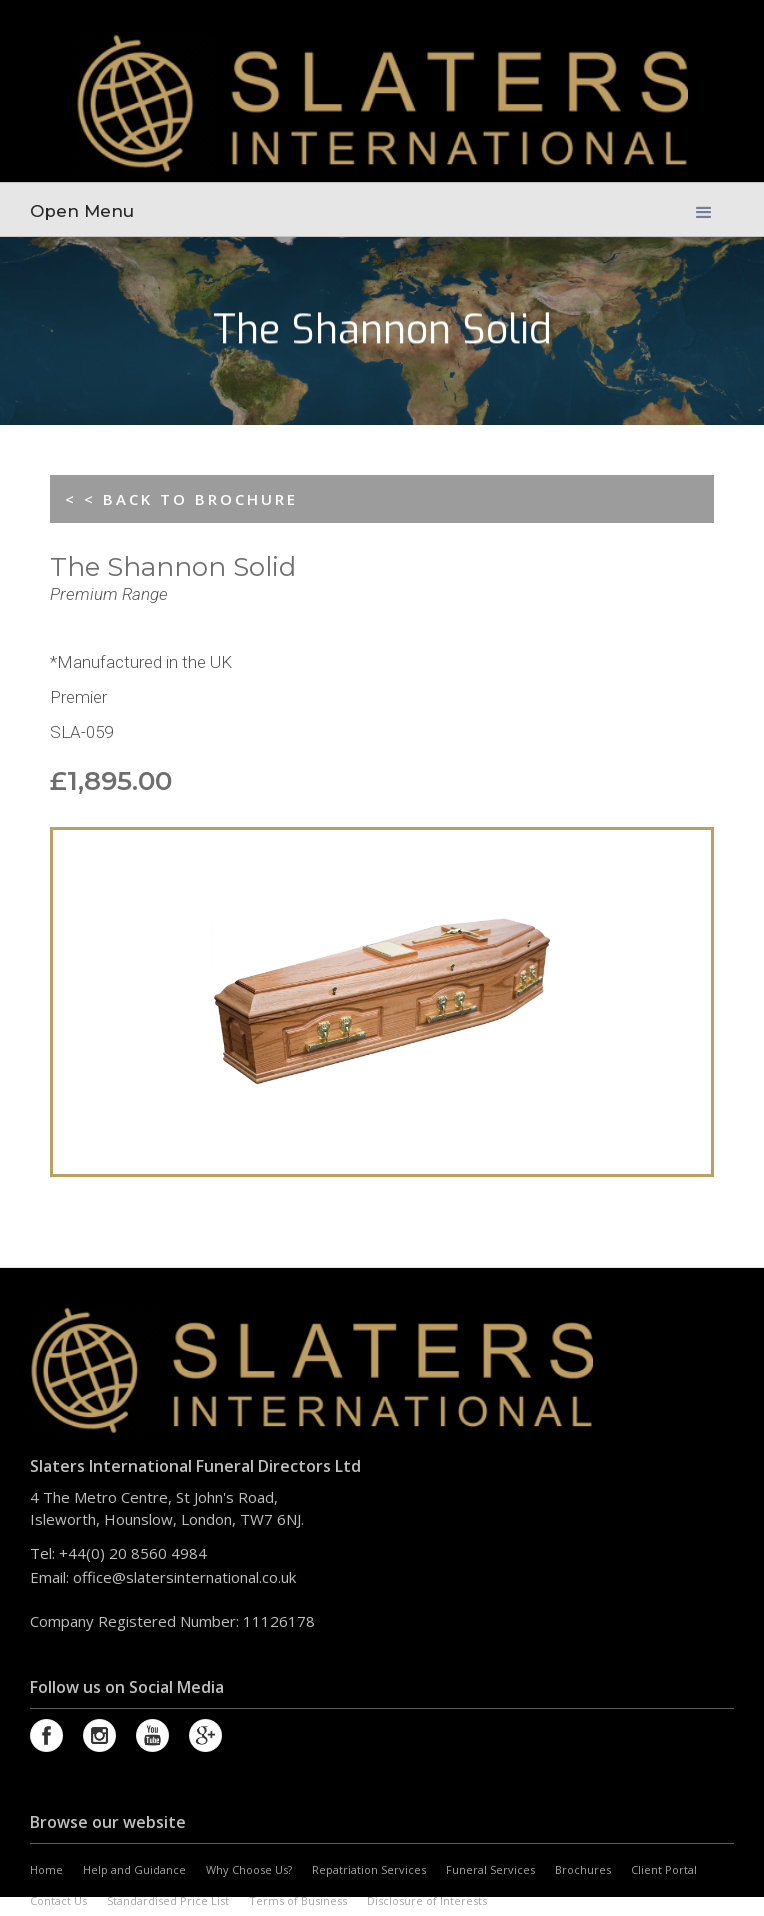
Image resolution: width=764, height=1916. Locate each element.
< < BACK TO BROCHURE (181, 499)
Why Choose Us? (249, 1869)
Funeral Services (490, 1869)
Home (46, 1869)
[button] (704, 205)
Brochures (583, 1869)
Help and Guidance (134, 1869)
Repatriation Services (369, 1869)
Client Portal (664, 1869)
